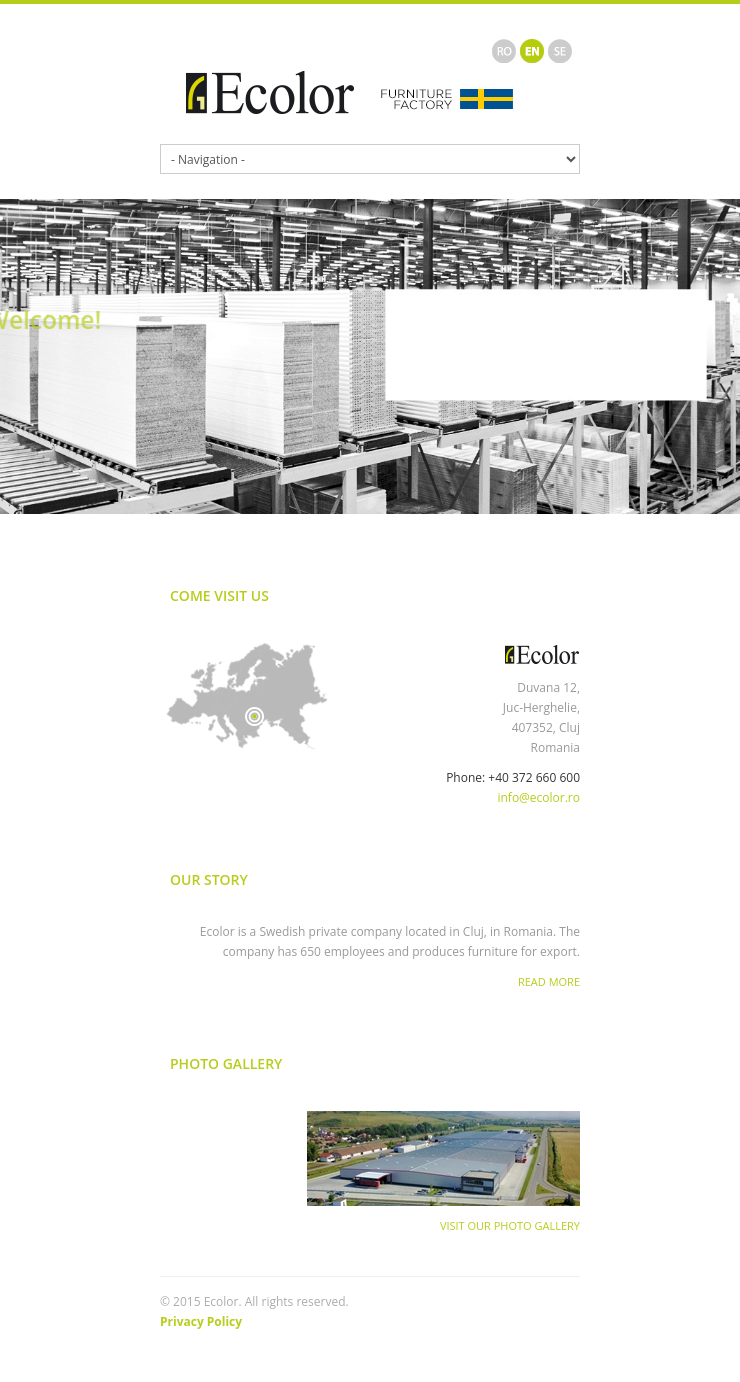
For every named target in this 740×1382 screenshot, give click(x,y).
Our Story (209, 879)
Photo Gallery (226, 1063)
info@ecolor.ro (538, 797)
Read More (549, 981)
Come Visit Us (219, 595)
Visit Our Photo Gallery (510, 1225)
